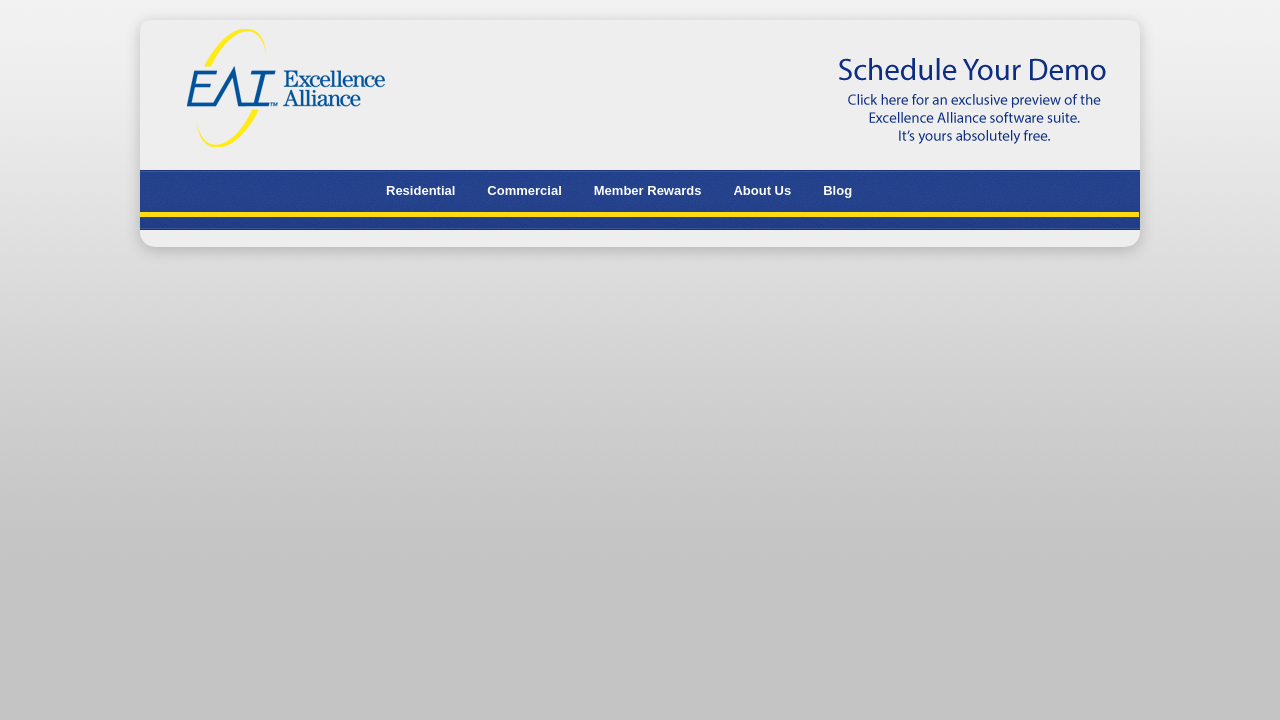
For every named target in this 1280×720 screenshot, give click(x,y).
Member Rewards (648, 190)
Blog (837, 190)
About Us (762, 190)
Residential (420, 190)
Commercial (524, 190)
